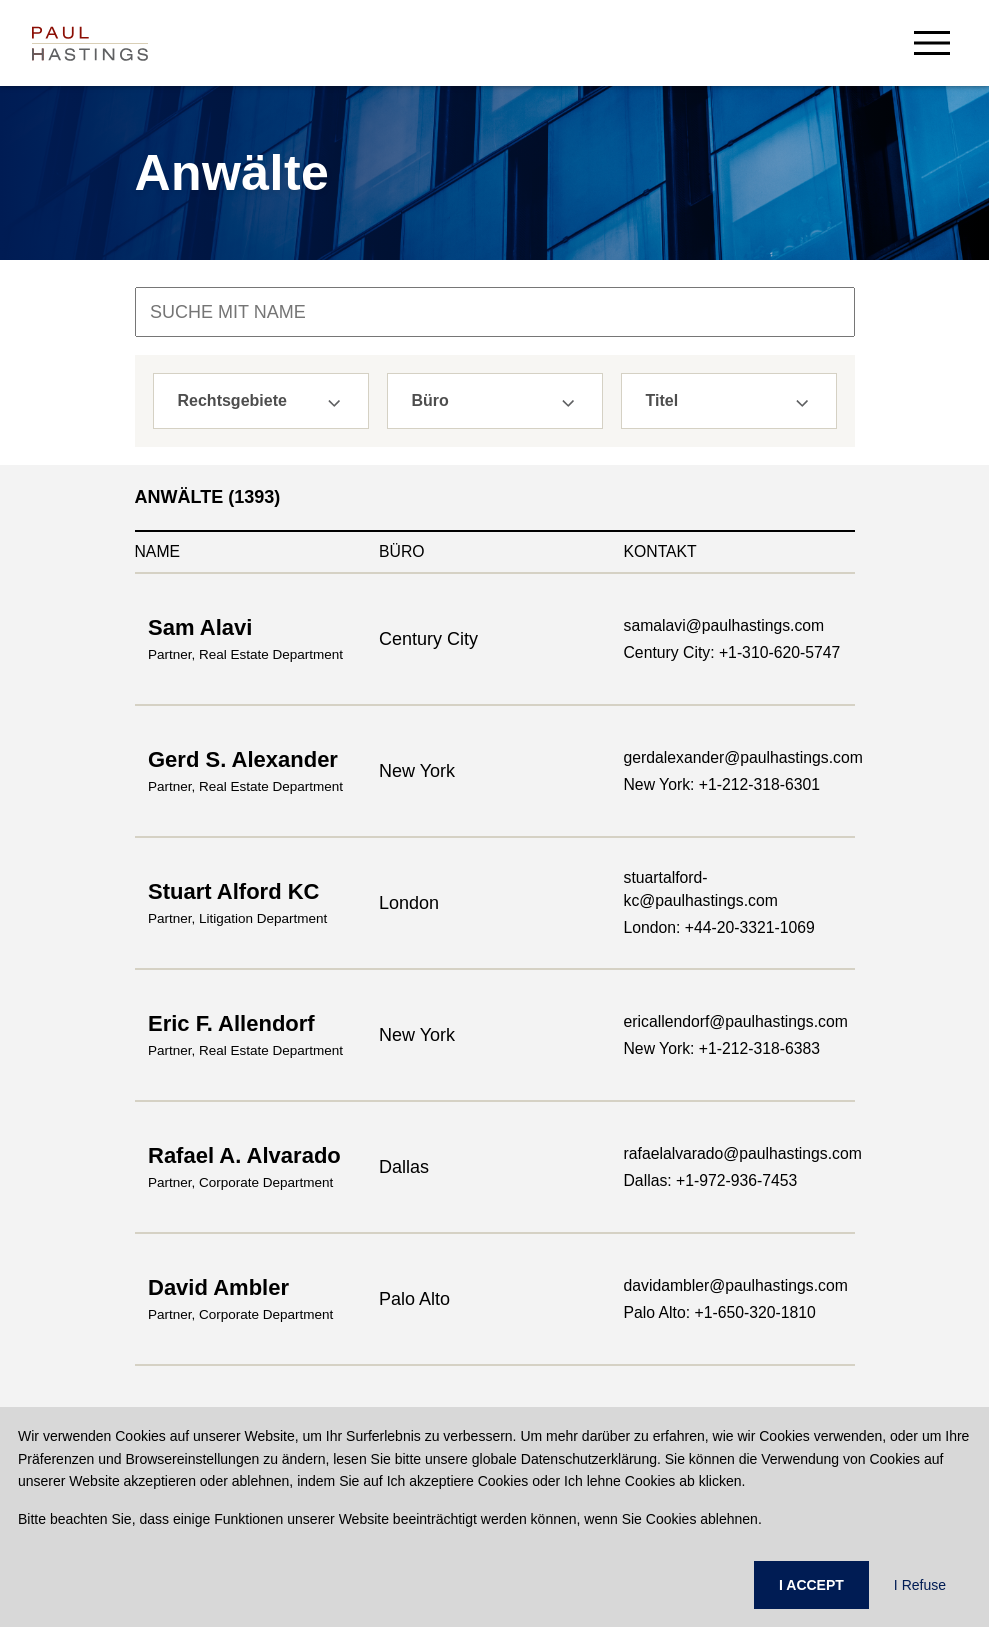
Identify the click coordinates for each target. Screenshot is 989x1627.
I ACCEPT (811, 1585)
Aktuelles (525, 1281)
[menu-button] (932, 42)
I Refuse (920, 1585)
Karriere (521, 1250)
